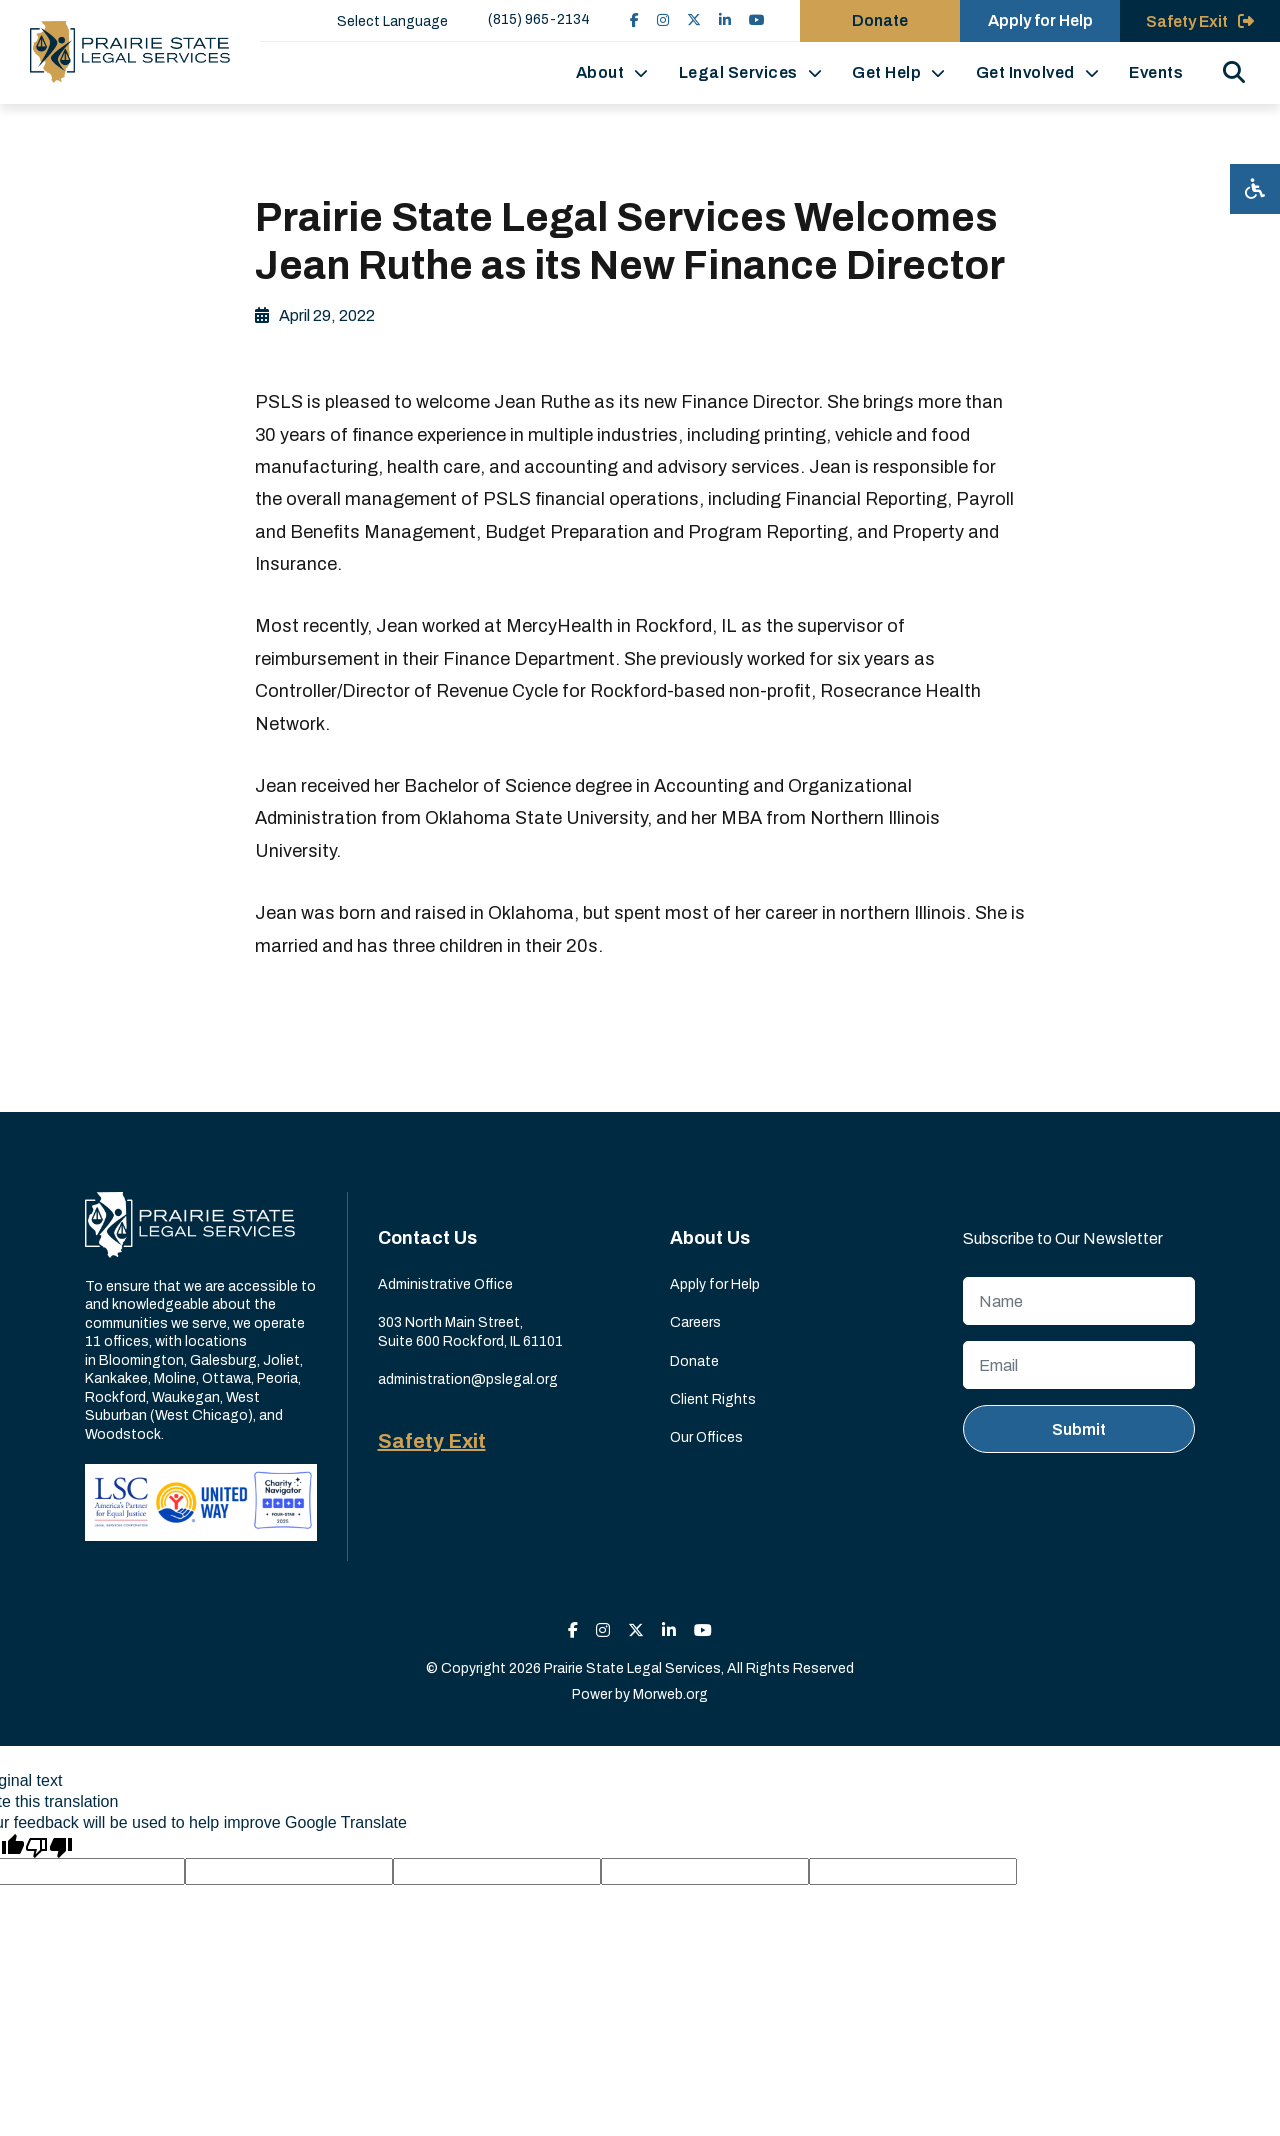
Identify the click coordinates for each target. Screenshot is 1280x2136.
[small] (634, 20)
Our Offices (706, 1437)
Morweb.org (670, 1694)
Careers (695, 1322)
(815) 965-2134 (539, 19)
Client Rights (713, 1399)
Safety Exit (432, 1441)
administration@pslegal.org (468, 1379)
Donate (694, 1361)
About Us (710, 1238)
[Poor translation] (49, 1846)
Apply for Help (715, 1284)
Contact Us (427, 1238)
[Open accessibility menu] (1255, 189)
